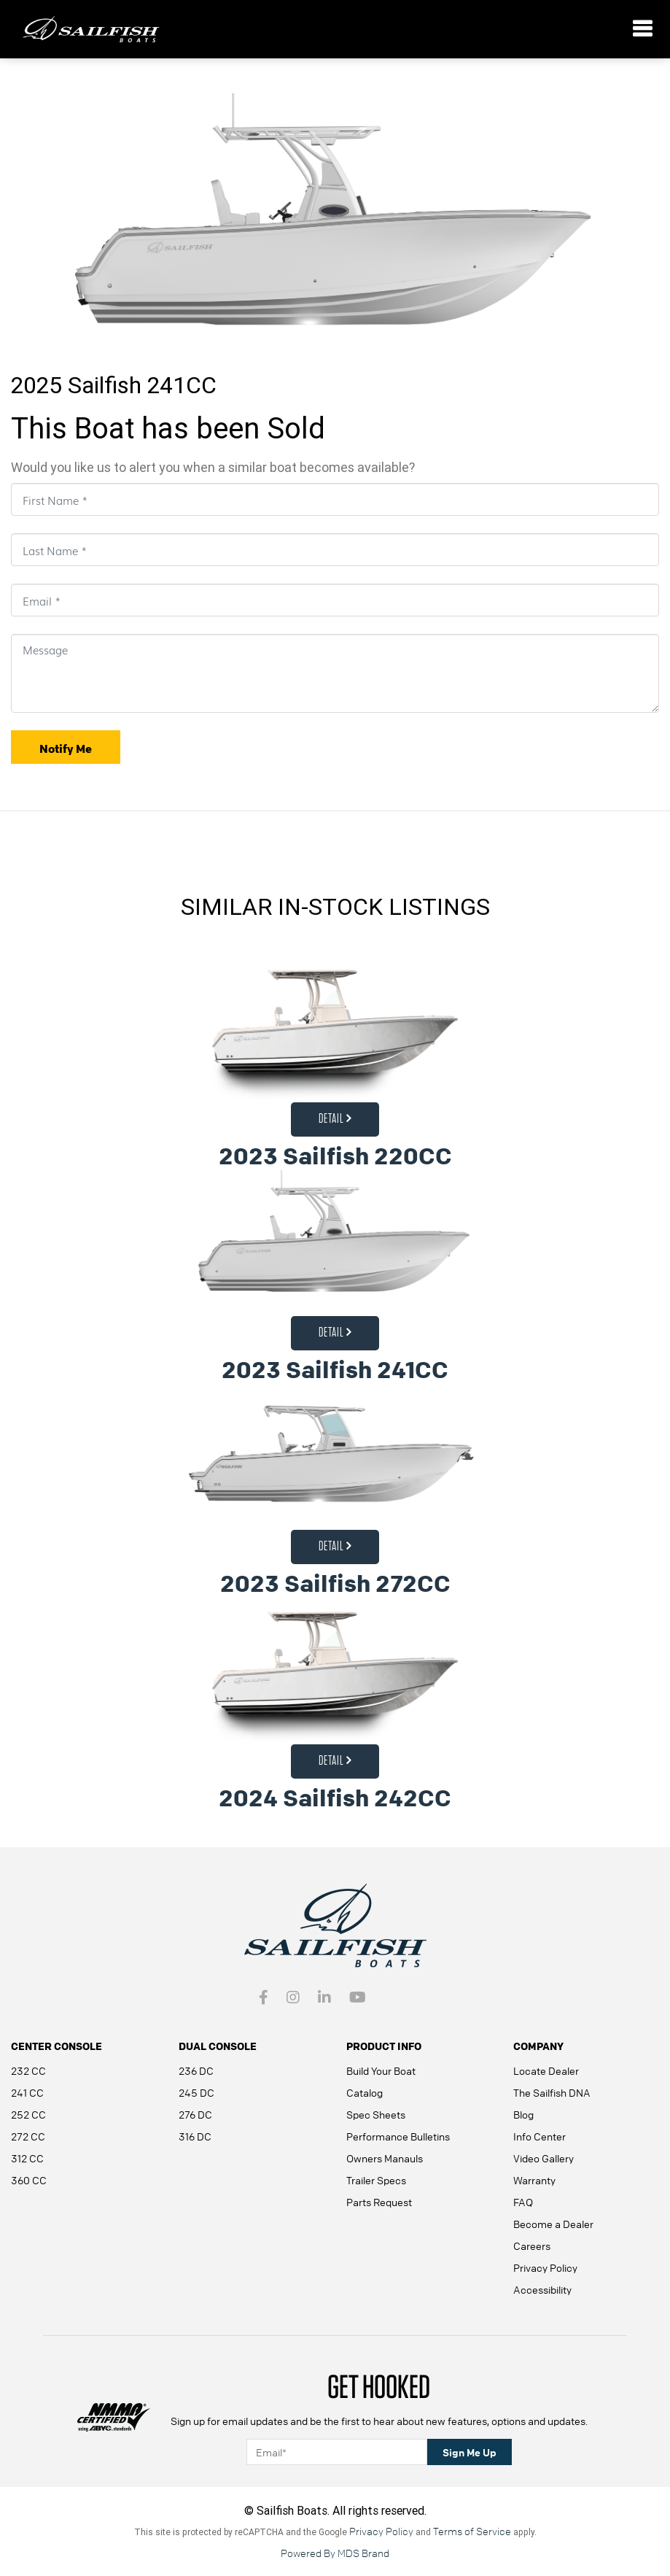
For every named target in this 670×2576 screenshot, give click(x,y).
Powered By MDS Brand (335, 2552)
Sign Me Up (469, 2452)
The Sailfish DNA (552, 2092)
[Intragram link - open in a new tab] (293, 1998)
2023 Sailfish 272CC (335, 1583)
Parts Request (379, 2201)
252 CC (28, 2114)
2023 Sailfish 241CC (335, 1369)
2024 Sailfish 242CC (335, 1798)
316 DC (195, 2136)
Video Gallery (543, 2158)
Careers (531, 2245)
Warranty (534, 2179)
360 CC (29, 2179)
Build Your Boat (381, 2070)
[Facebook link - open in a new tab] (263, 1998)
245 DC (196, 2092)
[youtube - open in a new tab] (357, 1998)
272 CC (28, 2136)
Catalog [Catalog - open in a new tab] (364, 2092)
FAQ (523, 2201)
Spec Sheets (375, 2114)
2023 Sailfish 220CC (335, 1156)
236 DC (196, 2070)
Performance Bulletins (398, 2136)
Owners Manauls (384, 2158)
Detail (335, 1119)
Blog (523, 2114)
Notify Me (65, 748)
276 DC (195, 2114)
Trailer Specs (376, 2179)
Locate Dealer (546, 2070)
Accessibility (542, 2289)
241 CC (27, 2092)
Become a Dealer (553, 2223)
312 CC (27, 2158)
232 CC (28, 2070)
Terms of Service (472, 2530)
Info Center (539, 2136)
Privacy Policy (545, 2267)
